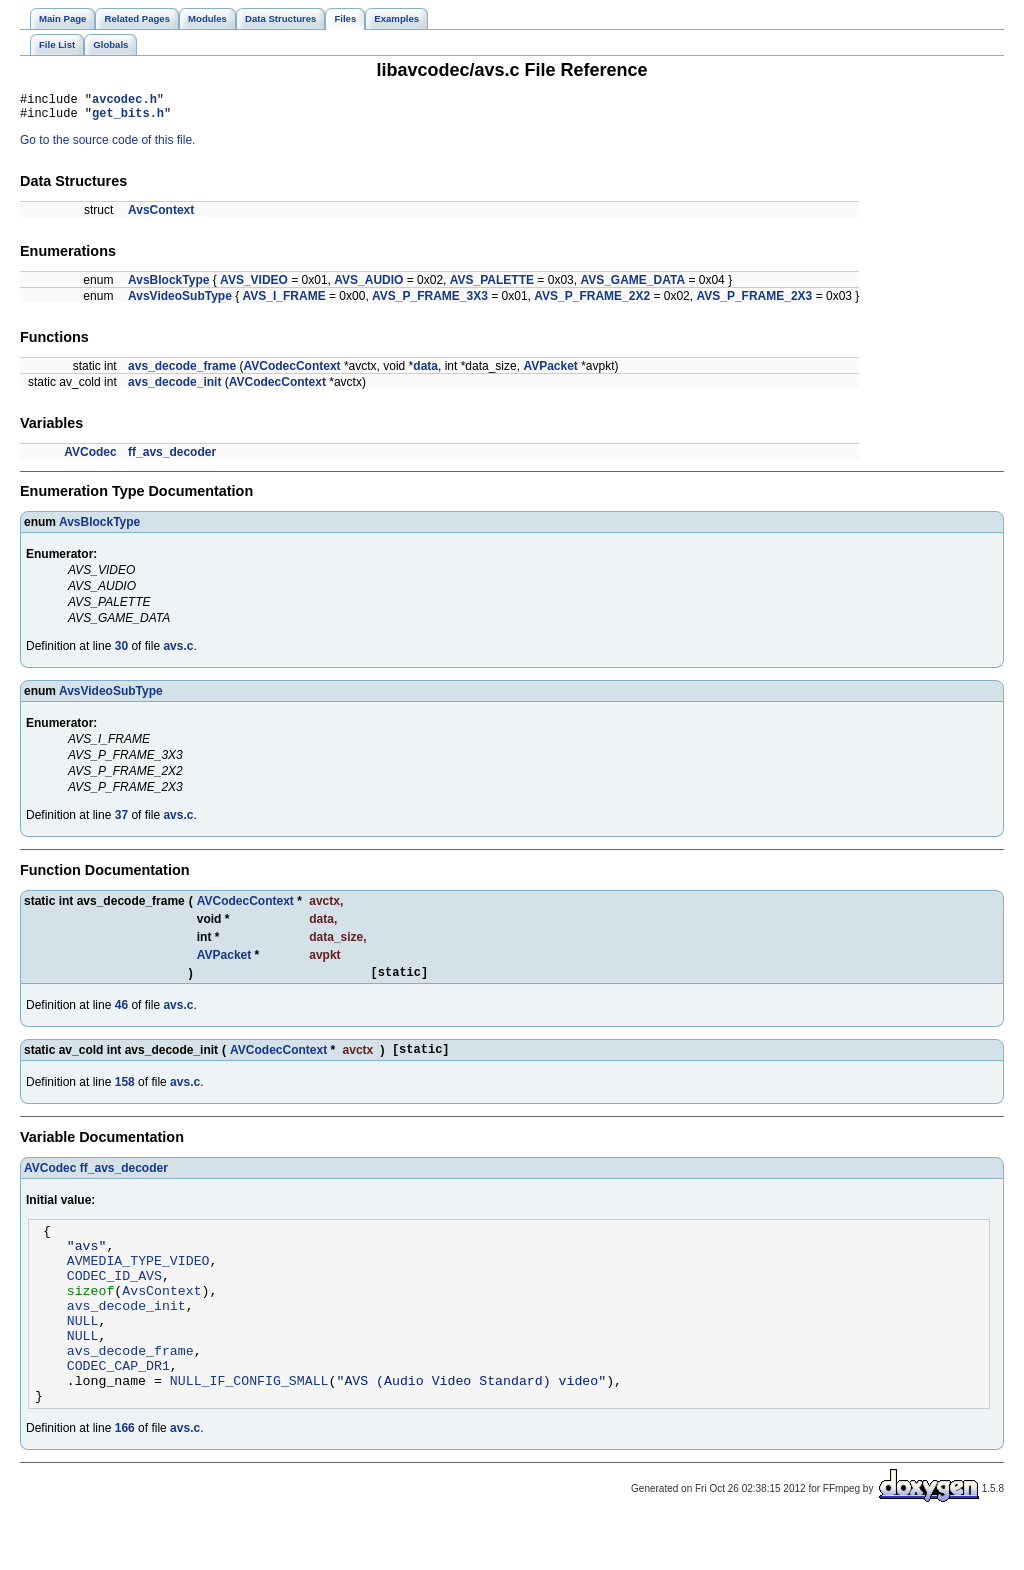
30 (121, 652)
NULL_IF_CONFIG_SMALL (249, 1425)
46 (121, 1014)
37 (121, 821)
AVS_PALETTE (492, 286)
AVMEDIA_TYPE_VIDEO (138, 1281)
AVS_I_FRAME (284, 302)
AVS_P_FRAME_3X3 (430, 302)
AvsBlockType (168, 286)
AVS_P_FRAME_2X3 (754, 302)
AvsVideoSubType (180, 302)
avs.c (178, 652)
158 (125, 1094)
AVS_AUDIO (368, 286)
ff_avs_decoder (172, 458)
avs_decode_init (174, 388)
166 (125, 1476)
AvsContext (161, 216)
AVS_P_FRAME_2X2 (592, 302)
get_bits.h (128, 118)
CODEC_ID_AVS (114, 1299)
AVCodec (90, 458)
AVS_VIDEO (254, 286)
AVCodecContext (291, 372)
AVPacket (550, 372)
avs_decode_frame (182, 372)
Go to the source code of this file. (107, 146)
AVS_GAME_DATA (632, 286)
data (425, 372)
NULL (83, 1353)
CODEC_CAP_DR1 (118, 1407)
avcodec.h (124, 101)
